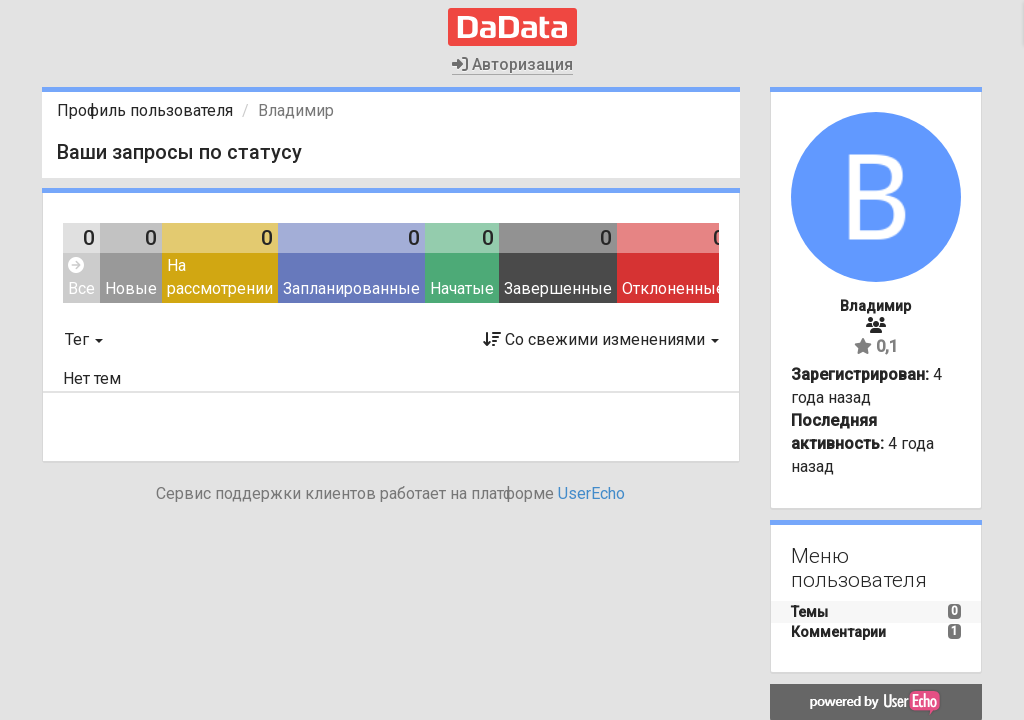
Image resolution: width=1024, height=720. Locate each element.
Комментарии (838, 632)
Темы (809, 612)
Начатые (462, 288)
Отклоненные (673, 288)
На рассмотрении (220, 277)
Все (81, 277)
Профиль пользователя (145, 110)
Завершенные (558, 288)
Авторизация (512, 64)
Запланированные (351, 288)
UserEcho (591, 493)
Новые (131, 288)
